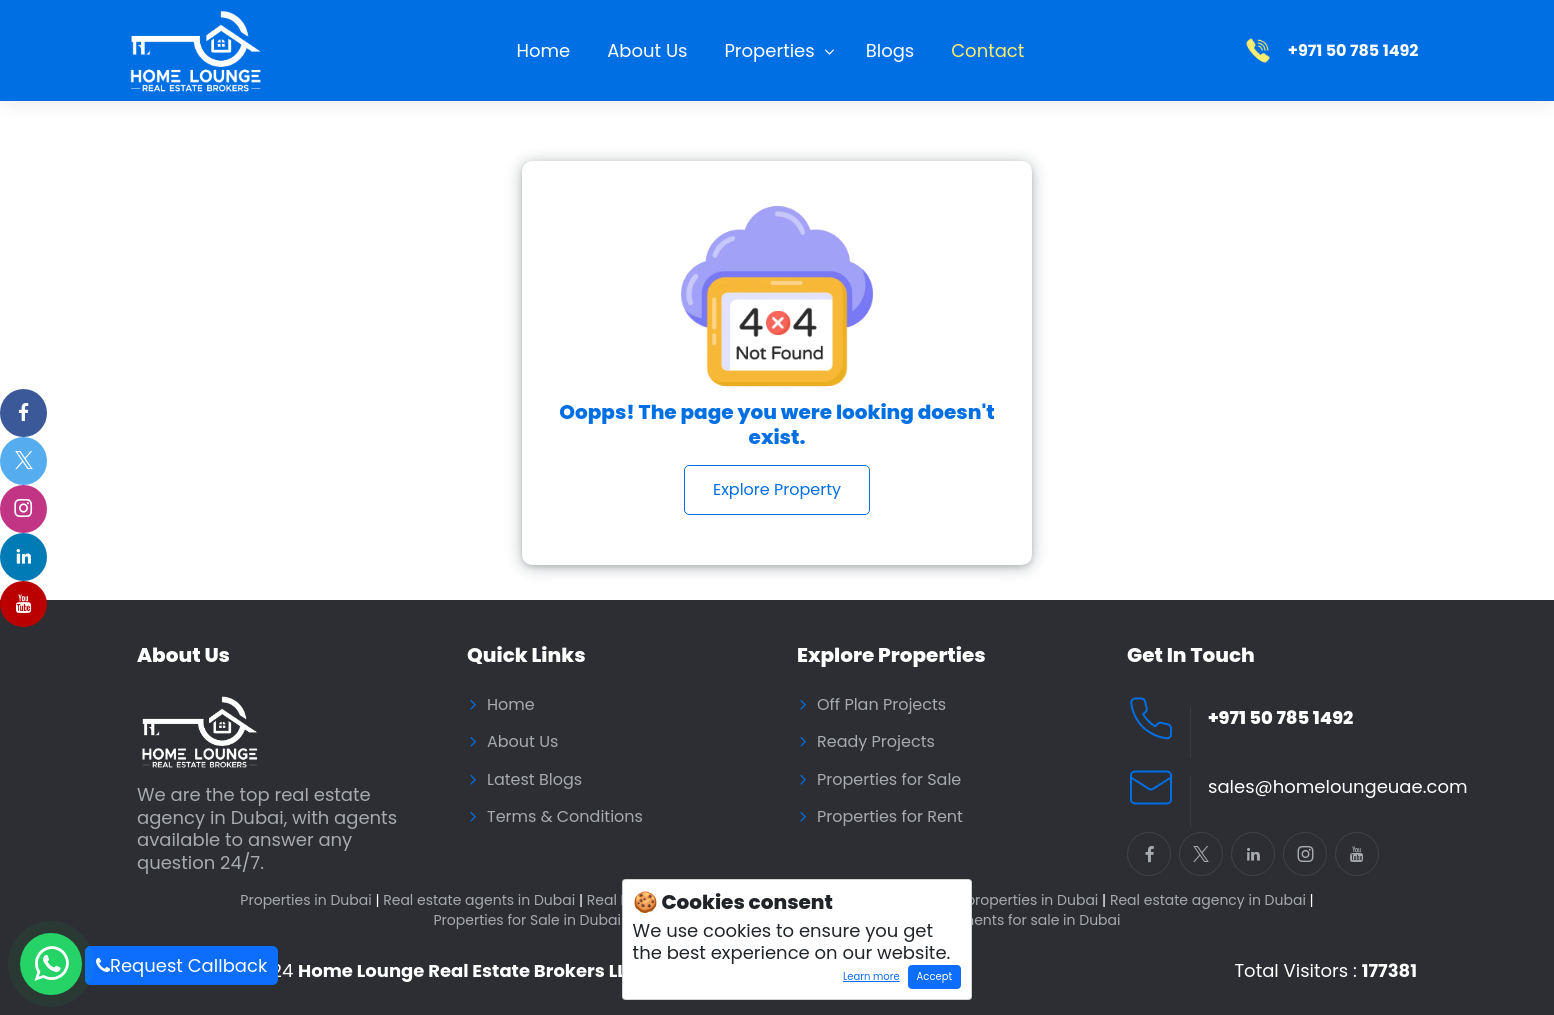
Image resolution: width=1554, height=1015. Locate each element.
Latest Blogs (534, 780)
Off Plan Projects (881, 705)
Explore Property (777, 489)
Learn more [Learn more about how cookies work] (866, 979)
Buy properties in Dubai (1021, 900)
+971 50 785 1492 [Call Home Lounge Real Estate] (1280, 718)
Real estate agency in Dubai (1212, 900)
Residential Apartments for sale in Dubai (981, 920)
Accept (934, 976)
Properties (769, 50)
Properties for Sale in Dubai (530, 920)
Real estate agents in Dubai (483, 900)
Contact (987, 50)
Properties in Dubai (309, 900)
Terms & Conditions (565, 817)
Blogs (890, 50)
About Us (647, 50)
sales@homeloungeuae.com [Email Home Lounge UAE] (1337, 787)
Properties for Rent (890, 817)
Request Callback (181, 965)
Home (544, 50)
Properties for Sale (889, 780)
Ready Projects (876, 742)
